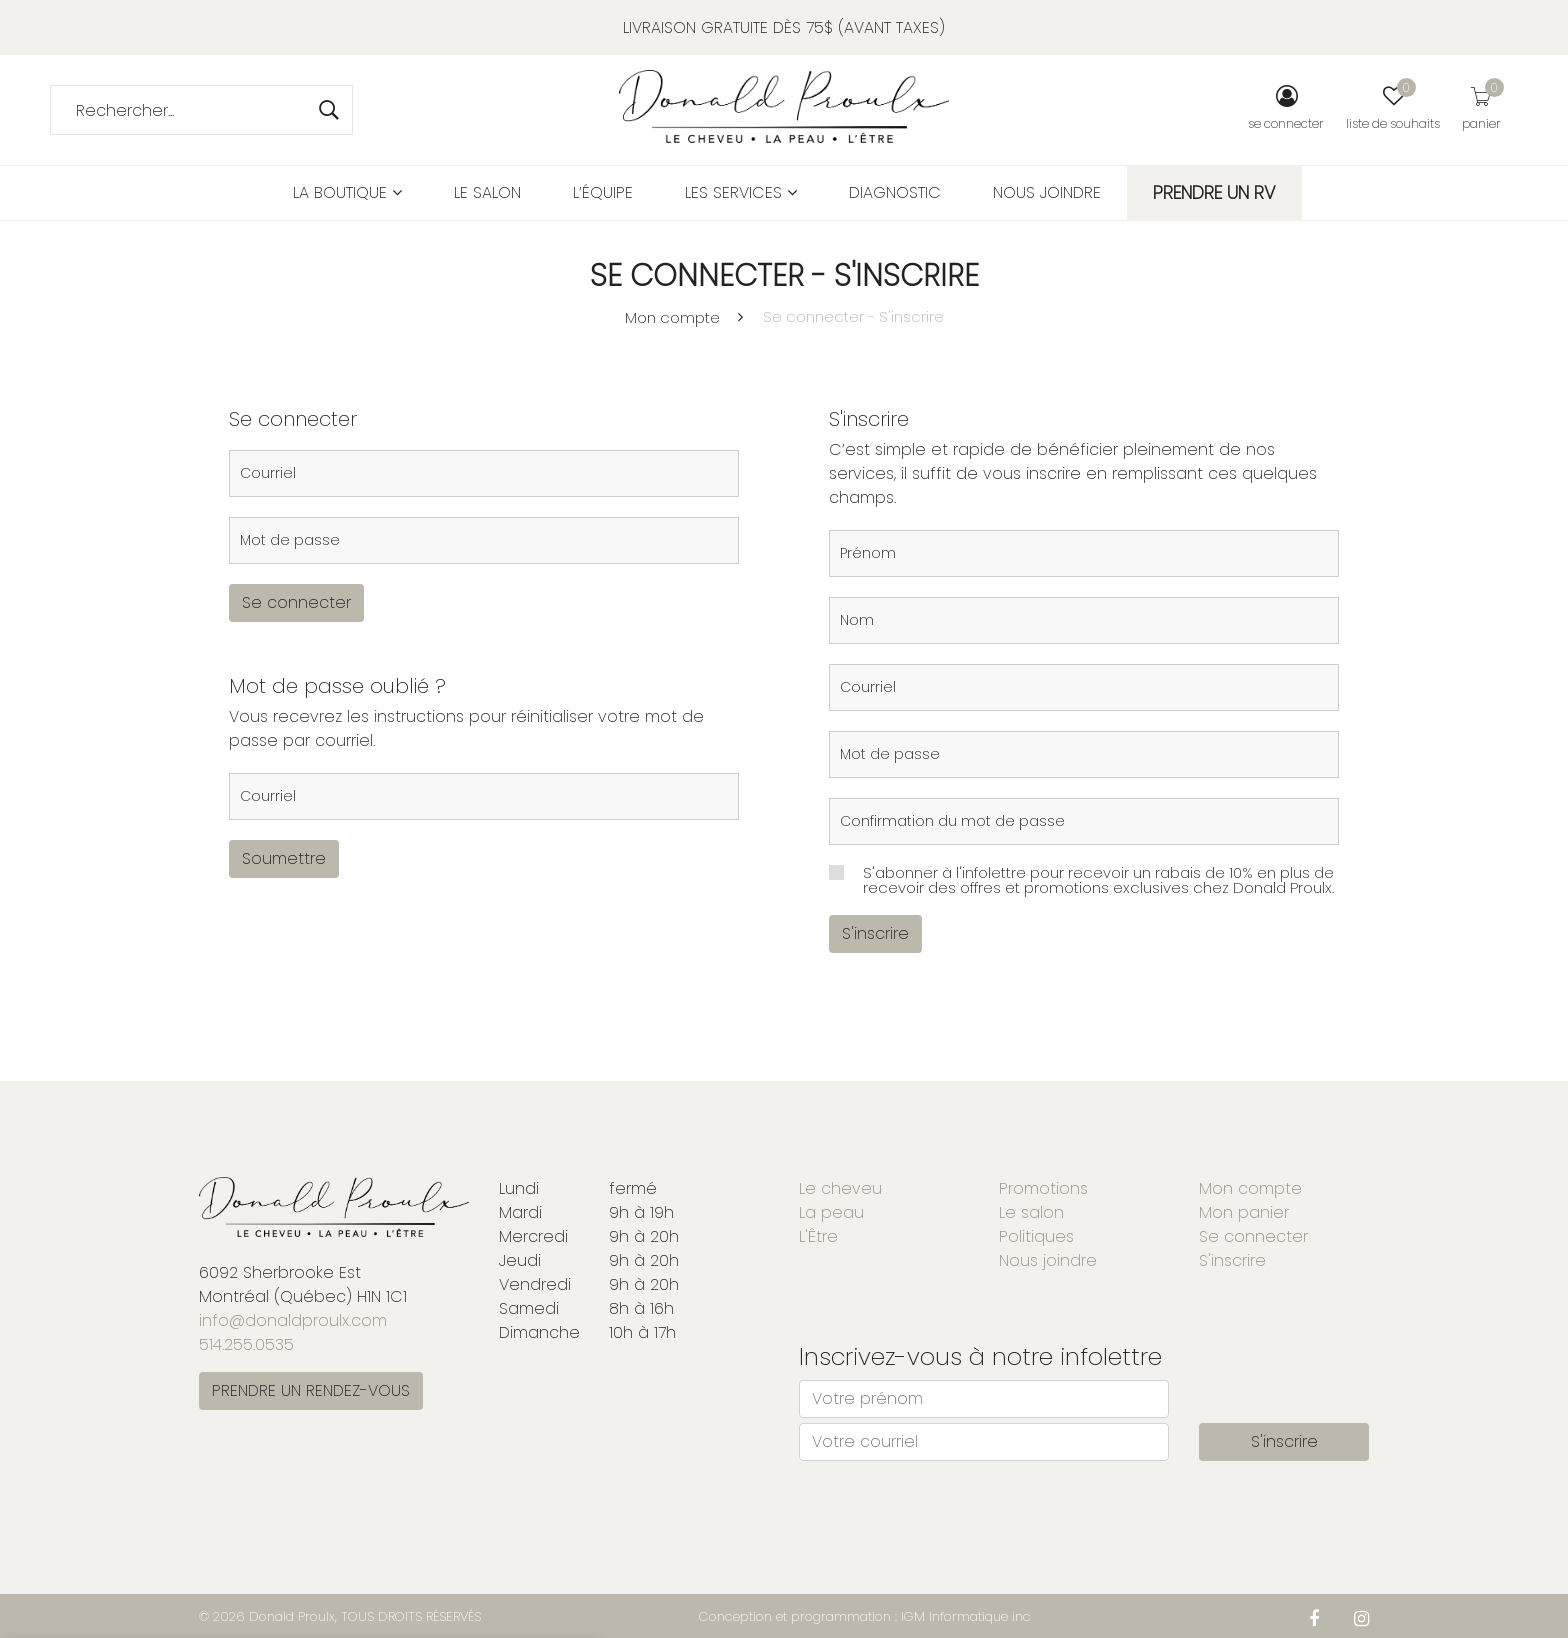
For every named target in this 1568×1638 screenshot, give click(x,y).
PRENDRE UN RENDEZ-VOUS (311, 1390)
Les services (741, 192)
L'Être (818, 1236)
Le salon (487, 192)
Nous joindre (1047, 192)
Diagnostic (895, 192)
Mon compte (672, 317)
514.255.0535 (246, 1344)
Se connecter (296, 602)
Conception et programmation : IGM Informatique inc (865, 1616)
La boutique (347, 192)
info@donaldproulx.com (293, 1320)
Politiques (1036, 1236)
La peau (831, 1212)
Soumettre (284, 858)
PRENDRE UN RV (1214, 192)
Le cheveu (840, 1188)
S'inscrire (875, 933)
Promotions (1043, 1188)
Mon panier (1244, 1212)
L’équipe (603, 192)
